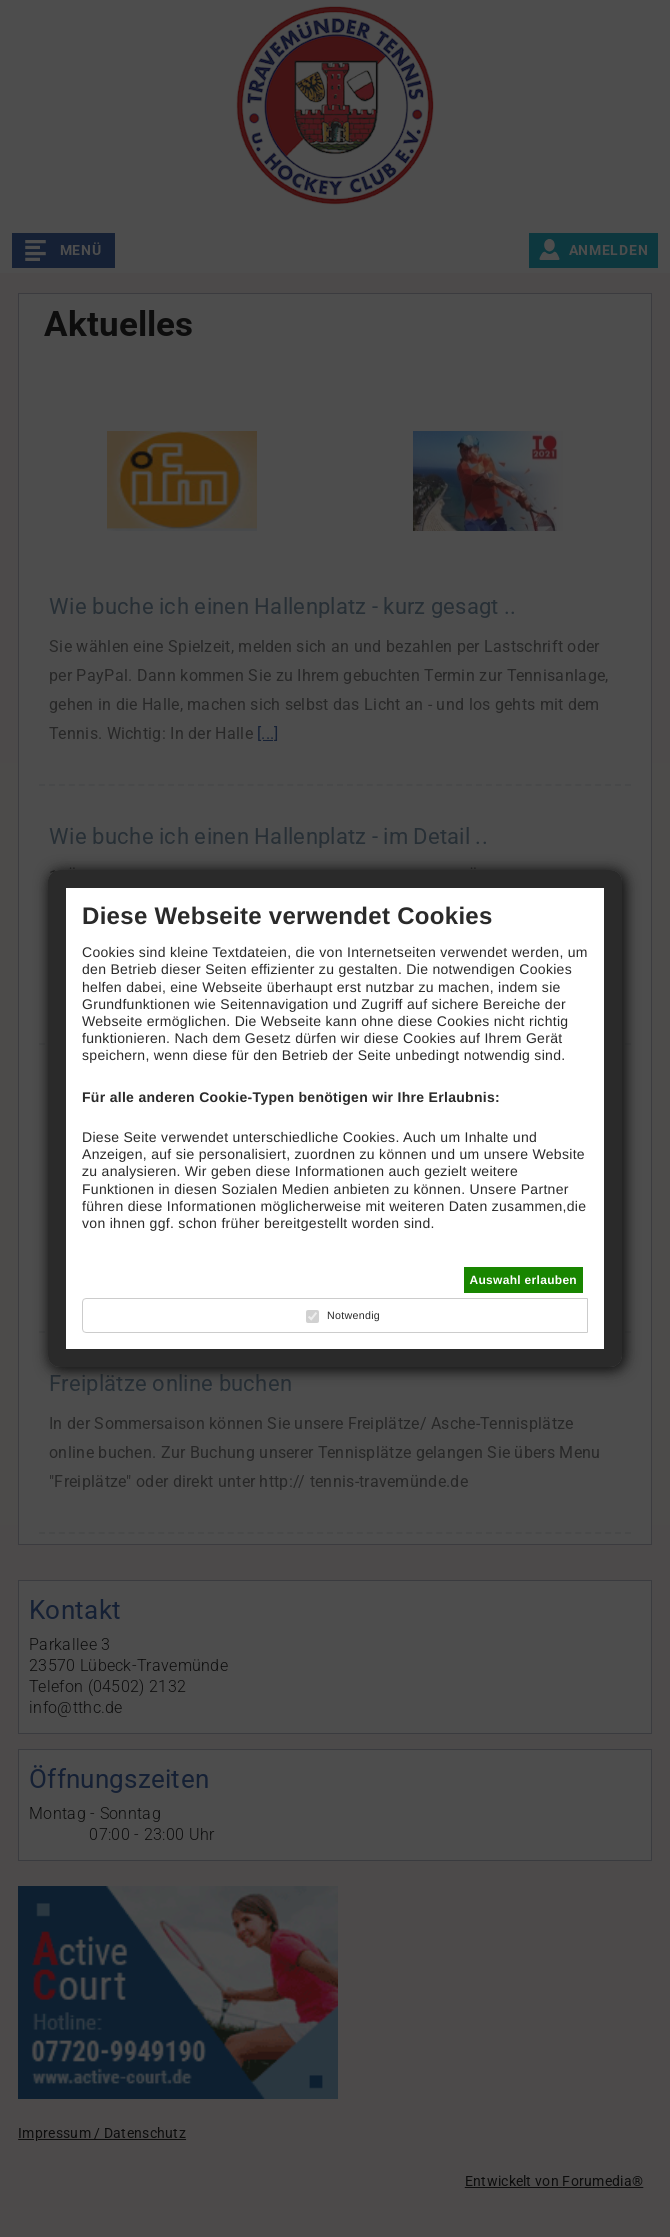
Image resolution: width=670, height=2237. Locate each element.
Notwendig (353, 1316)
